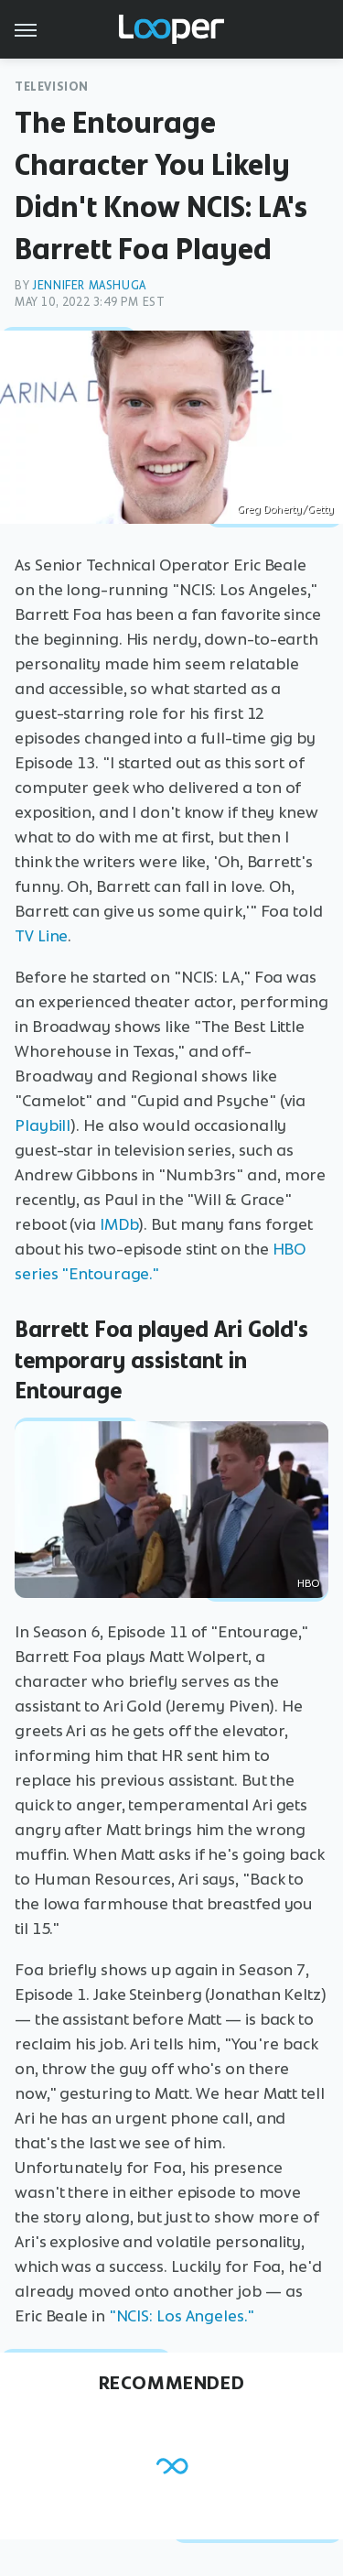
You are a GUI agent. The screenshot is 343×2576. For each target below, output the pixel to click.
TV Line (41, 936)
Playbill (42, 1125)
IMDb (119, 1224)
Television (52, 86)
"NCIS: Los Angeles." (181, 2316)
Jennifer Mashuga (89, 285)
